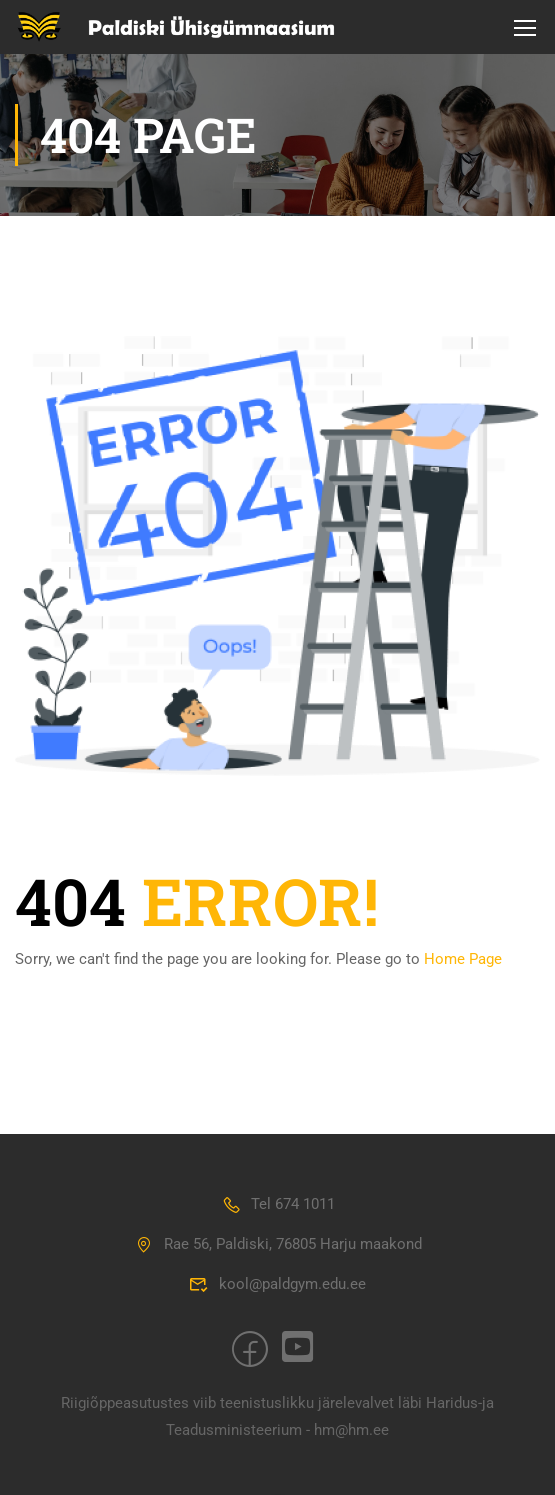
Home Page (463, 959)
